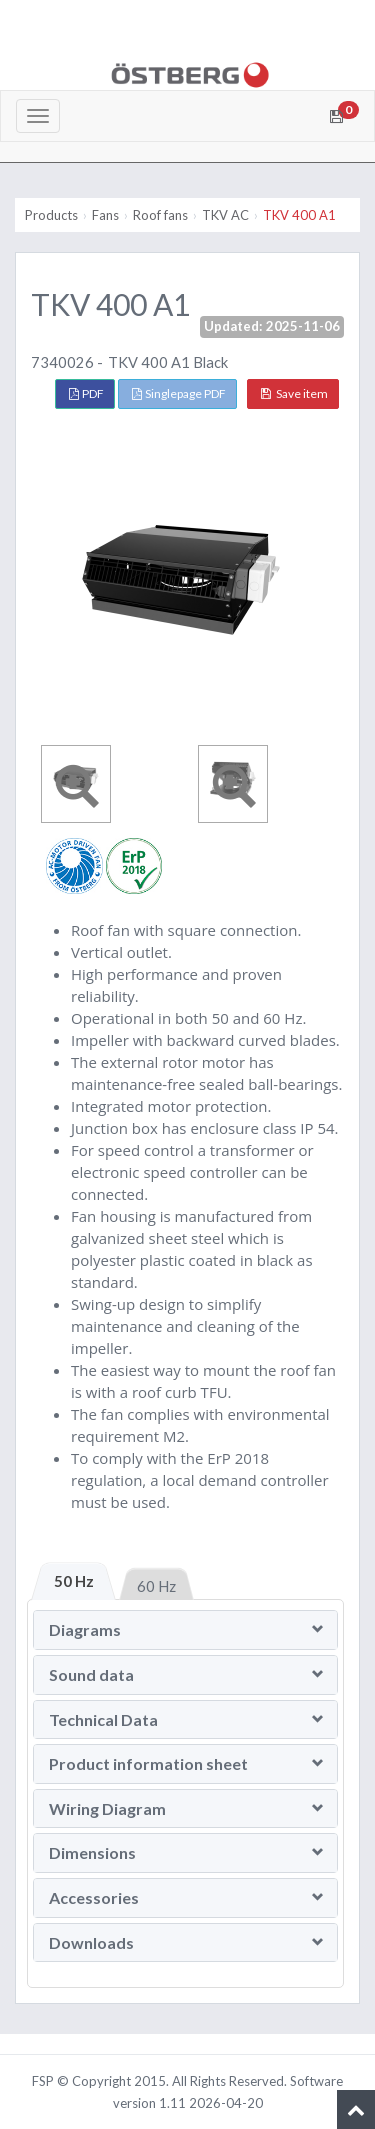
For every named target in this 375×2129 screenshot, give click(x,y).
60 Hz (156, 1586)
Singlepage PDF (179, 393)
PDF (86, 393)
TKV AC (225, 215)
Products (51, 215)
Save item (294, 393)
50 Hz (74, 1581)
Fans (105, 215)
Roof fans (160, 215)
